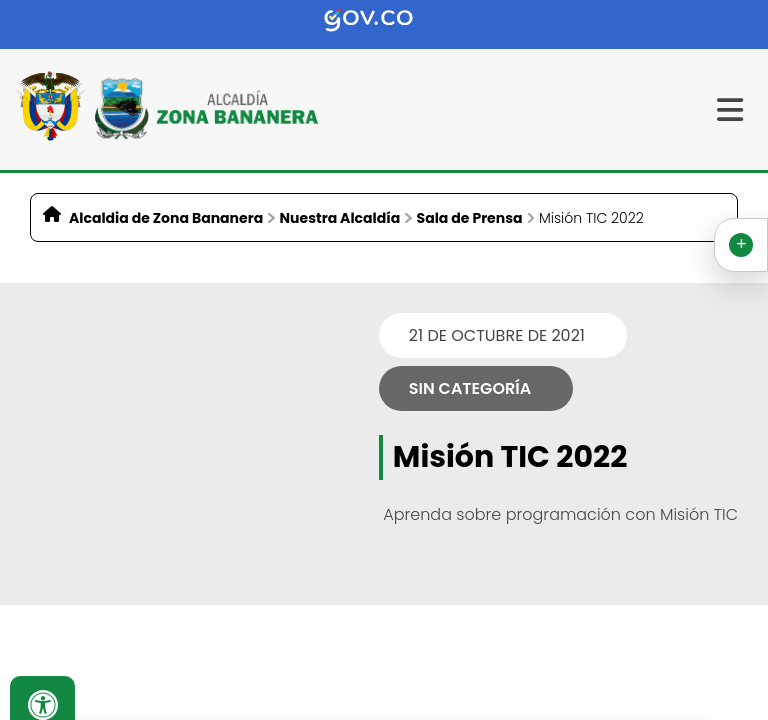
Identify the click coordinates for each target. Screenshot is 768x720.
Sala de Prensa (470, 218)
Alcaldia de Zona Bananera (166, 218)
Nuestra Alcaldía (340, 218)
